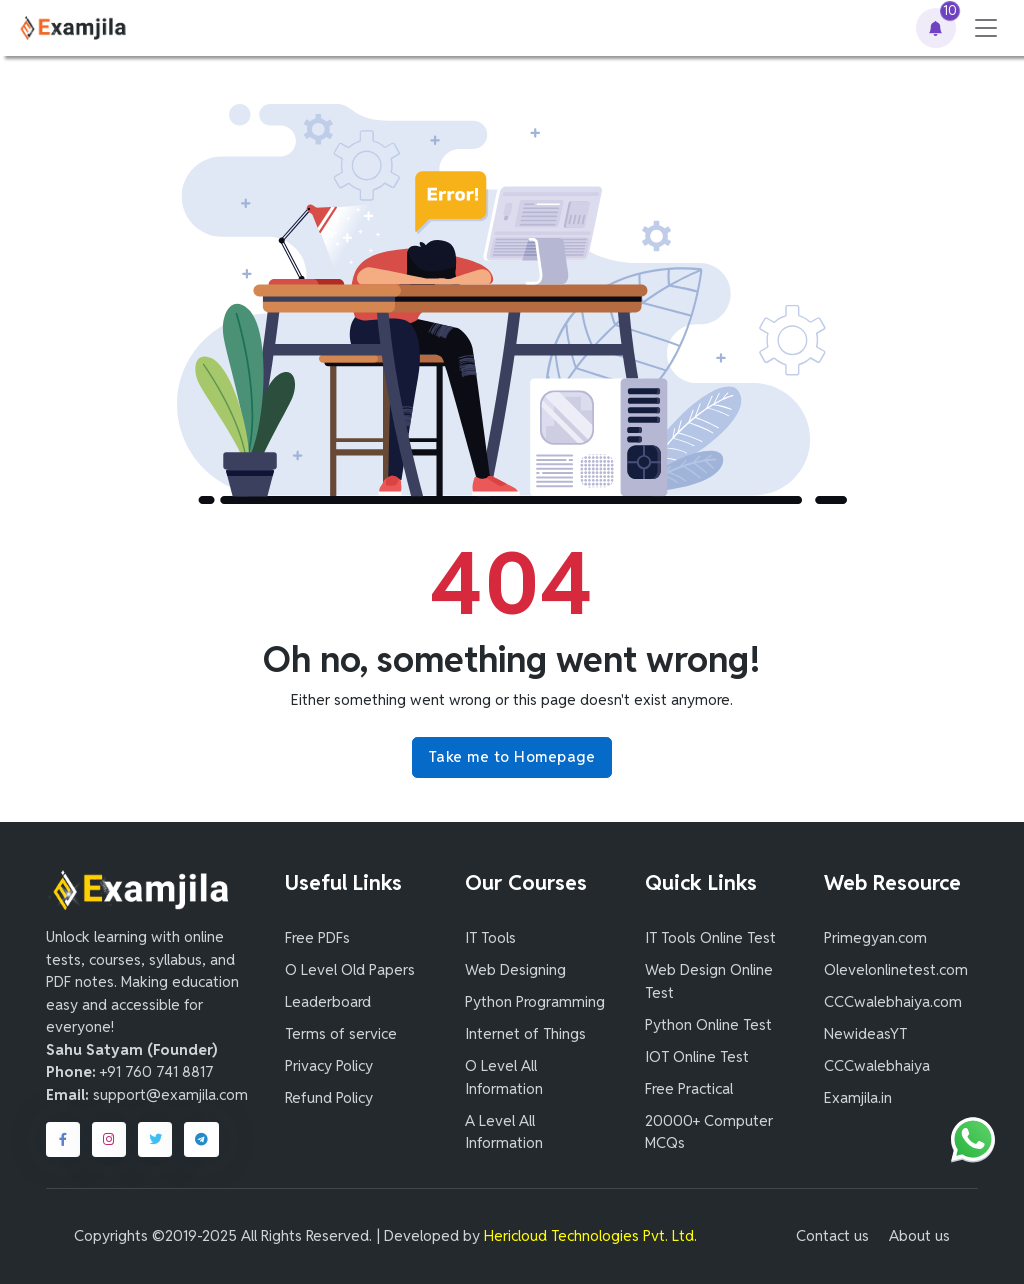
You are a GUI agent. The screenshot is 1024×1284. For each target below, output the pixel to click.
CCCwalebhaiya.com (893, 1001)
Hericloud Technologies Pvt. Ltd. (590, 1235)
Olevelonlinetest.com (896, 969)
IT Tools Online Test (710, 937)
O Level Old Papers (350, 969)
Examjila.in (858, 1097)
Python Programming (535, 1001)
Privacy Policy (329, 1065)
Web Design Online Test (709, 981)
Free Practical (689, 1088)
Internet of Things (525, 1033)
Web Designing (515, 969)
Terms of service (341, 1033)
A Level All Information (504, 1132)
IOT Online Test (697, 1056)
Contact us (832, 1235)
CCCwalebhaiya (877, 1065)
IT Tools (490, 937)
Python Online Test (708, 1024)
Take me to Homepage (512, 756)
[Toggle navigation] (986, 28)
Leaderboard (328, 1001)
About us (919, 1235)
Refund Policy (329, 1097)
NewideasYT (865, 1033)
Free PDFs (317, 937)
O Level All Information (504, 1077)
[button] (936, 28)
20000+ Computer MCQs (709, 1132)
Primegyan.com (875, 937)
